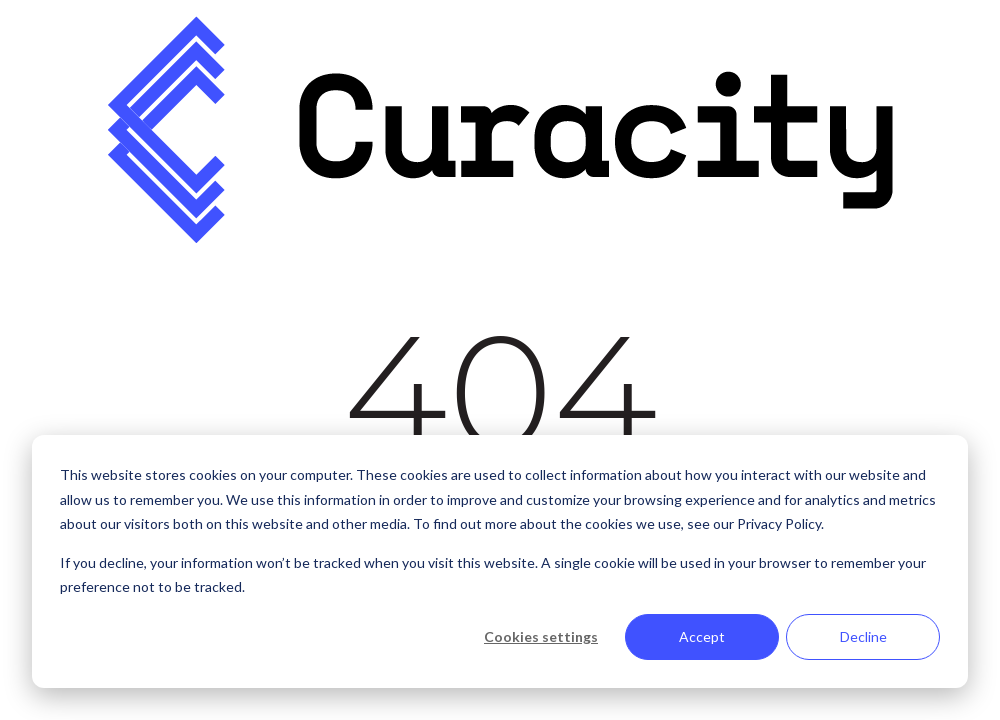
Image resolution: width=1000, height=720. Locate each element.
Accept (702, 636)
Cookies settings (541, 636)
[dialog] (500, 561)
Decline (863, 636)
